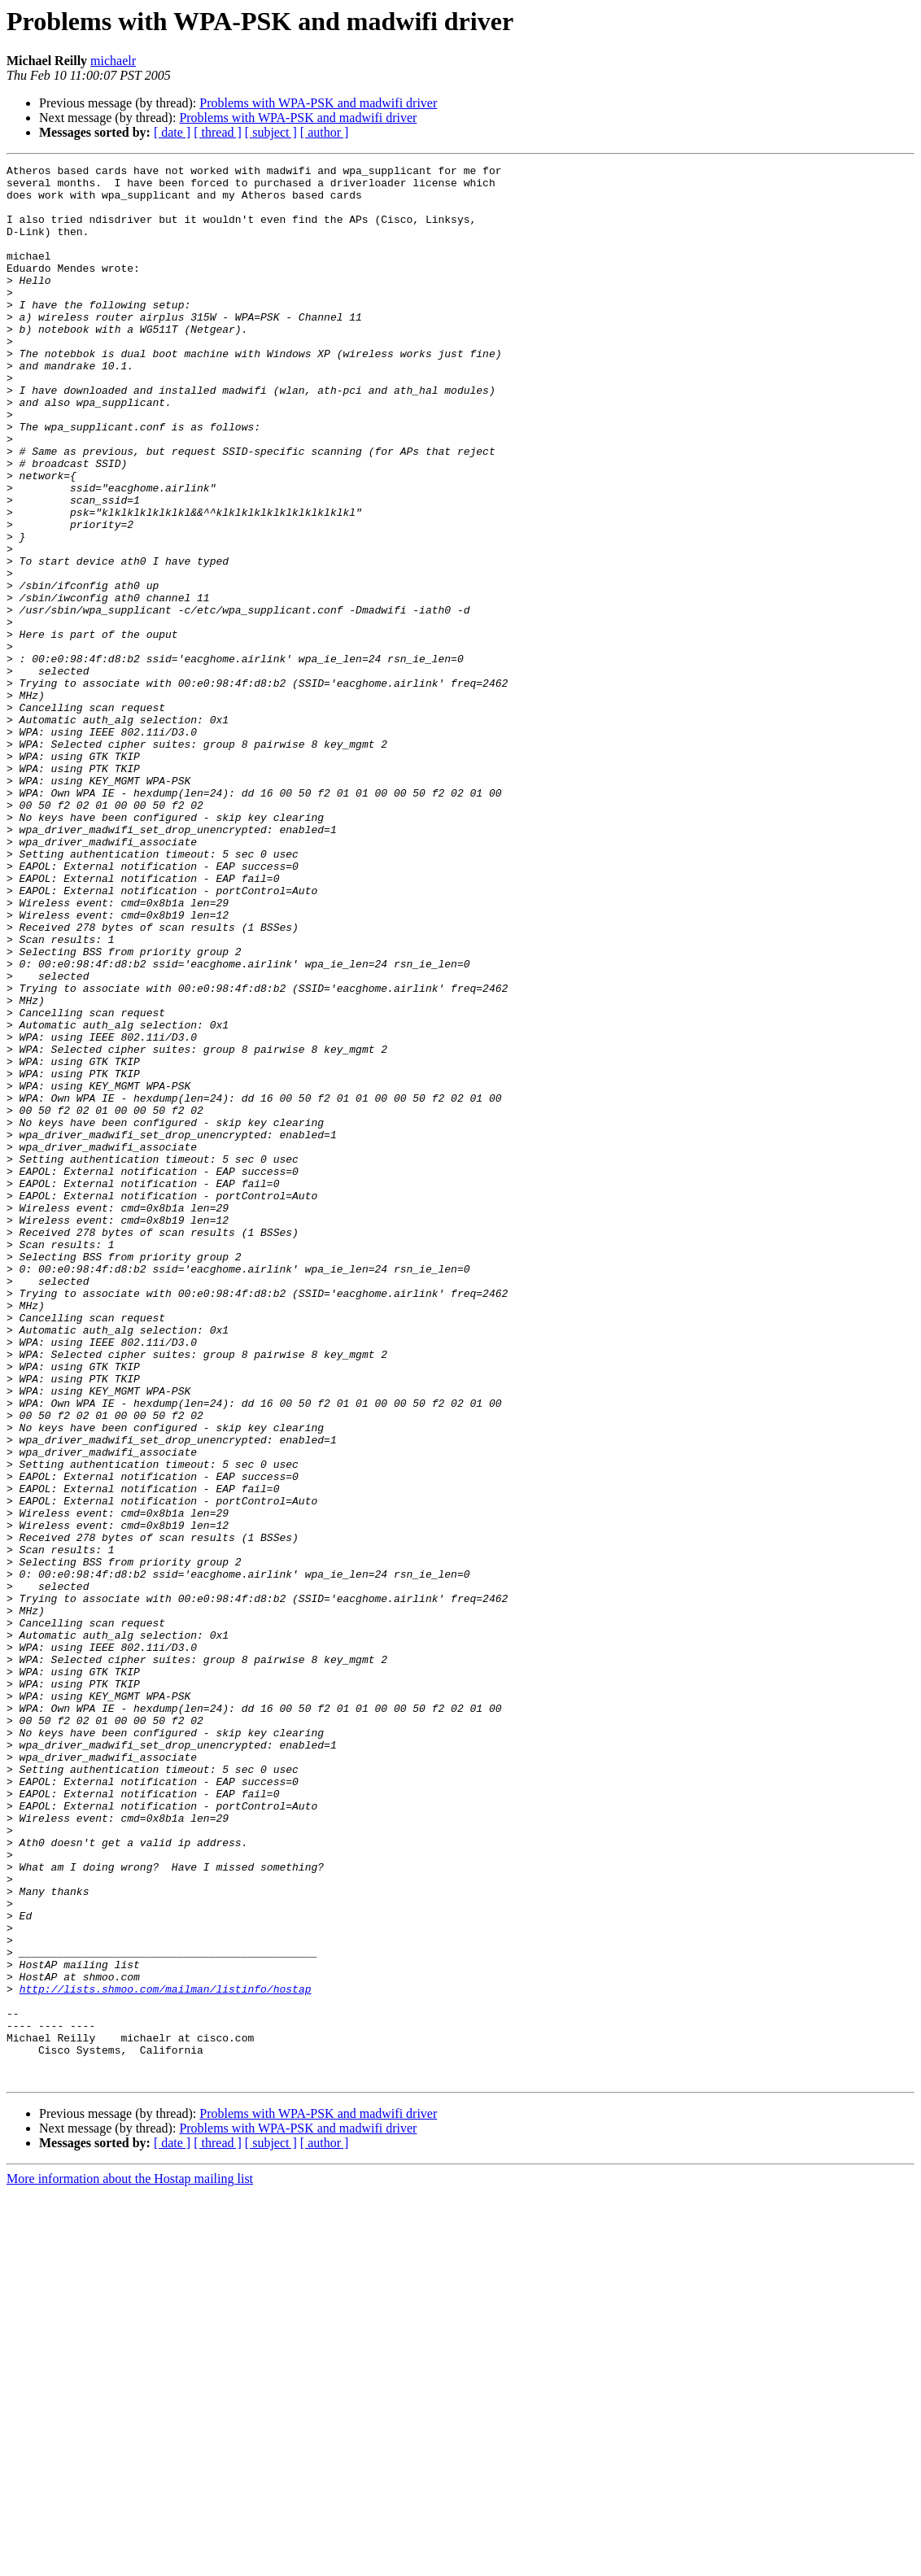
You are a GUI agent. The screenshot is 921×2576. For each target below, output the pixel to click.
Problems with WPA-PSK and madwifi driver (318, 103)
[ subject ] (271, 132)
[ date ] (172, 132)
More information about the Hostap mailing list (130, 2562)
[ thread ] (218, 132)
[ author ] (324, 132)
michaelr (113, 61)
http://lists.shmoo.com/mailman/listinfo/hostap (166, 2354)
